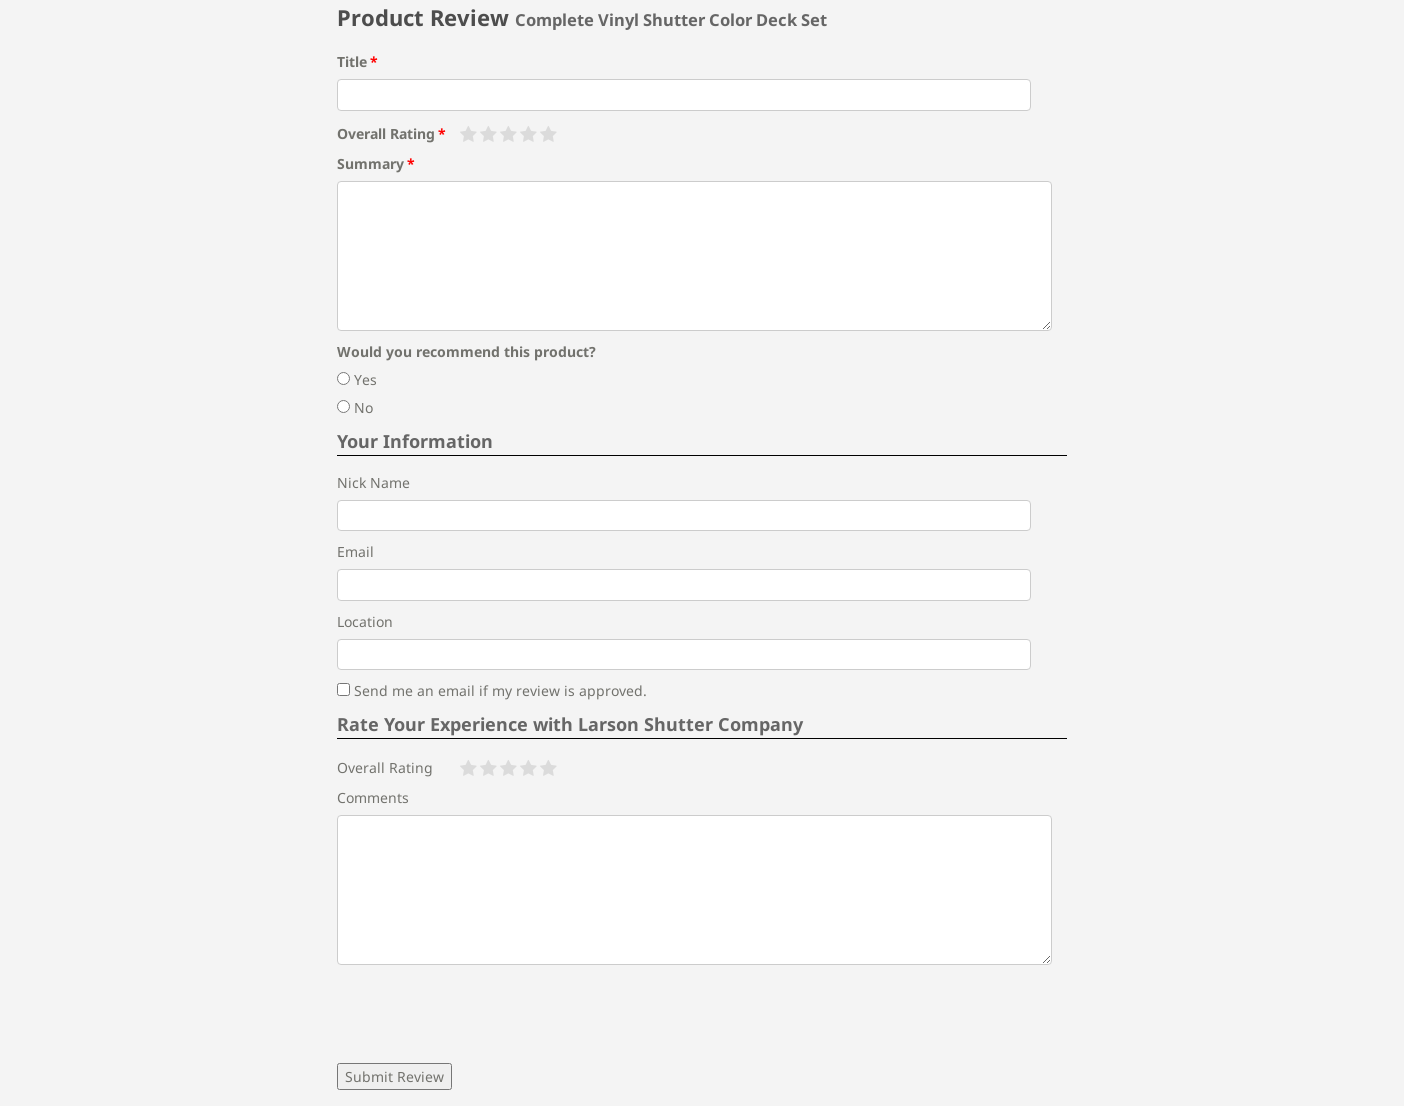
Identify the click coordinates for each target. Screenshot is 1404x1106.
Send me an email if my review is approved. (492, 690)
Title (352, 61)
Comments (373, 797)
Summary (370, 163)
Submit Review (394, 1076)
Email (355, 551)
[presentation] (489, 1014)
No (355, 407)
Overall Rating (386, 133)
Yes (357, 379)
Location (365, 621)
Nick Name (373, 482)
